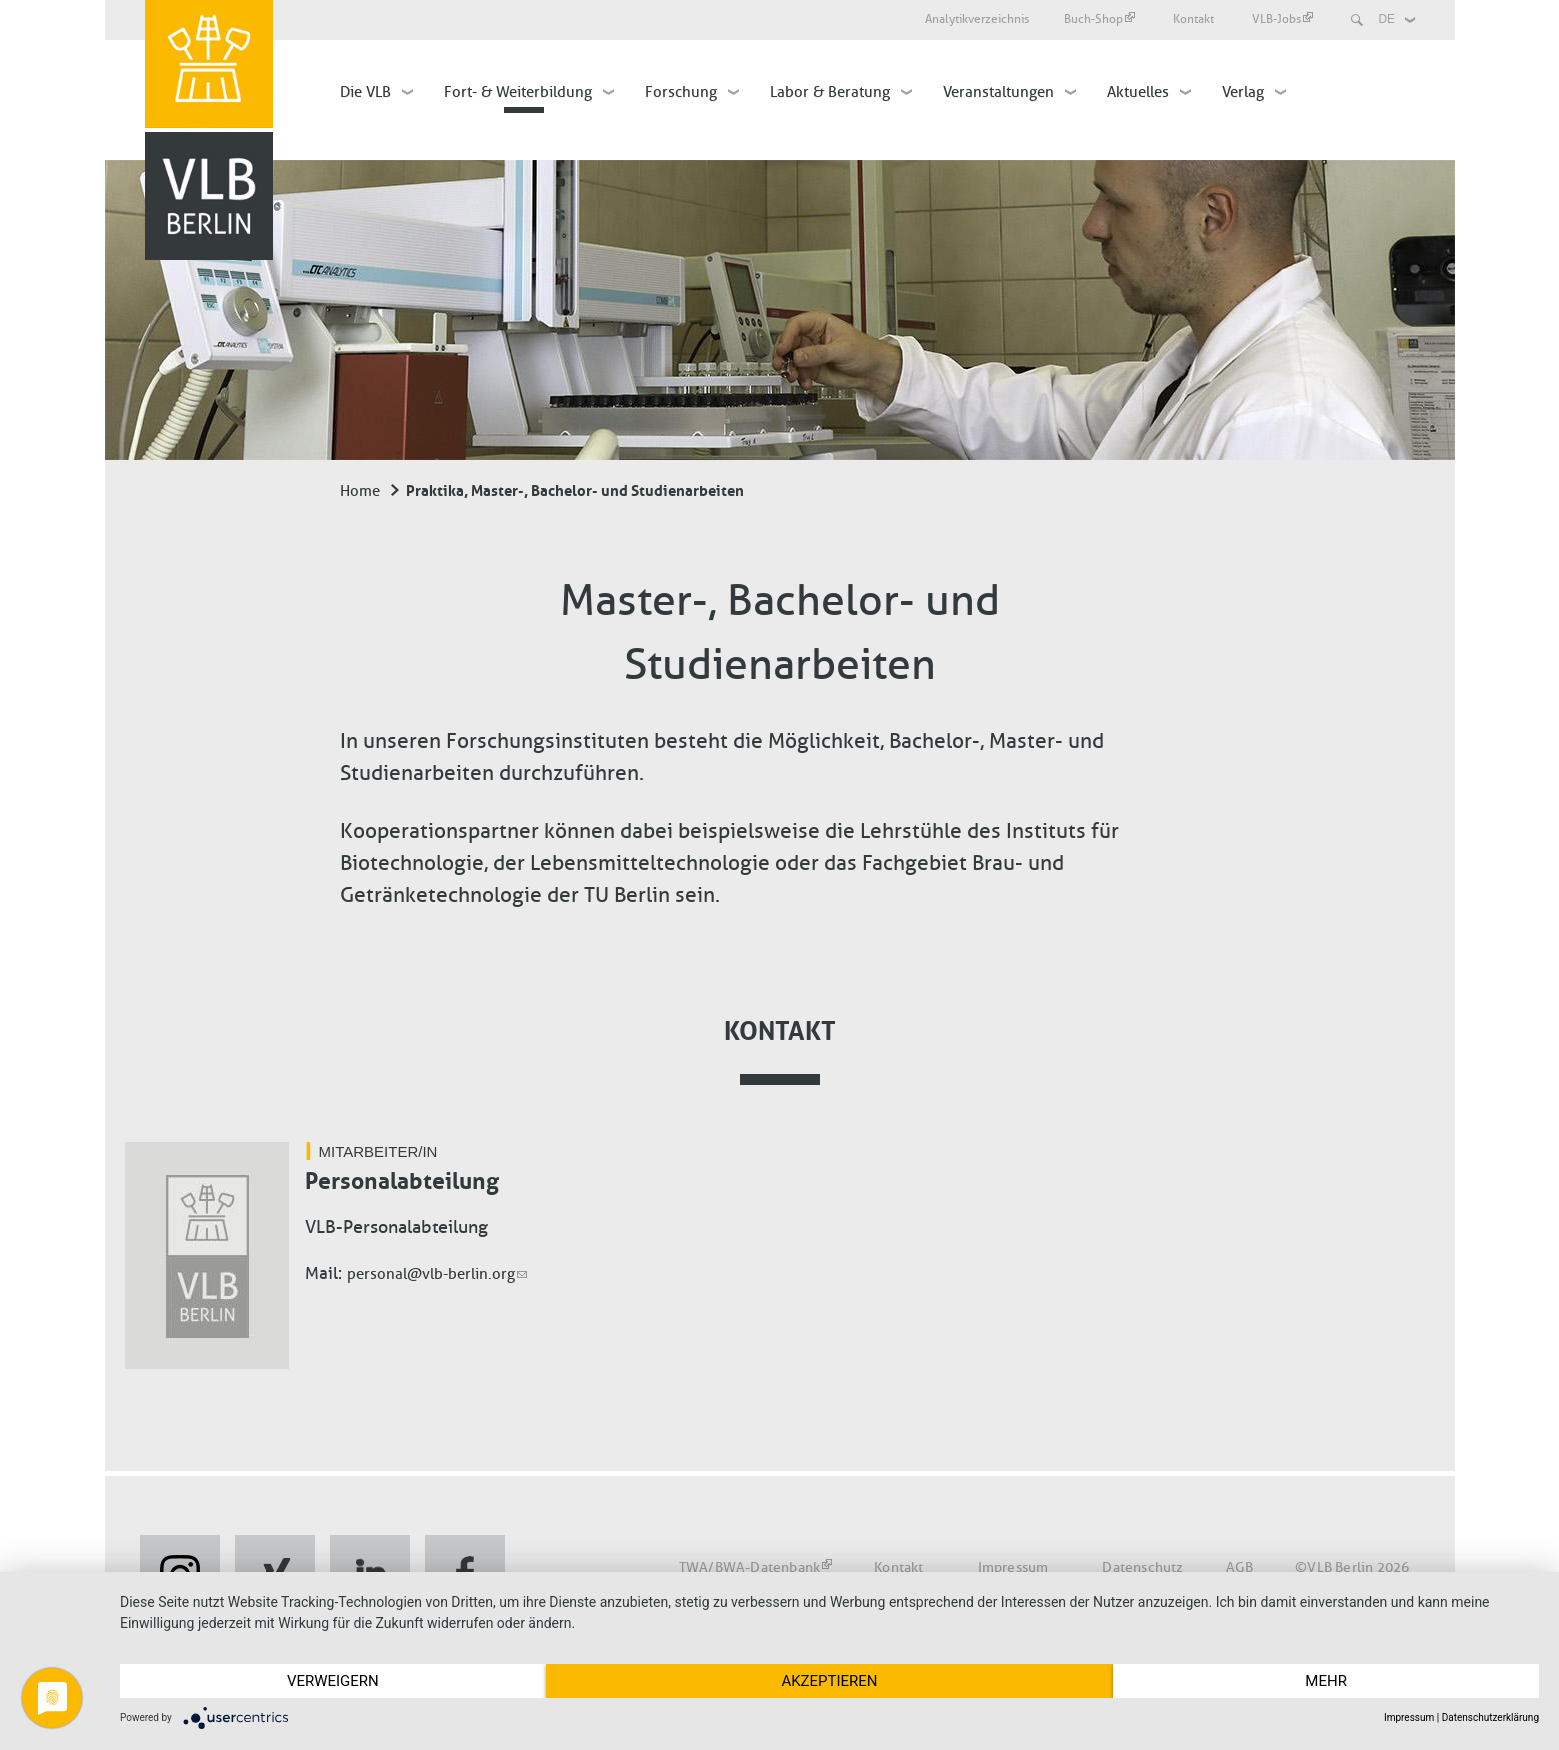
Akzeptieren (829, 1681)
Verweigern (333, 1681)
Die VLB (365, 92)
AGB (1240, 1567)
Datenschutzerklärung (1490, 1717)
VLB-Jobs (1282, 19)
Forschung (681, 92)
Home (360, 491)
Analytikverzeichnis (977, 19)
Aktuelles (1138, 92)
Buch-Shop (1099, 19)
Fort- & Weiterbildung (518, 92)
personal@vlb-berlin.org (437, 1274)
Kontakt (1195, 19)
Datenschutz (1142, 1567)
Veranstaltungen (998, 92)
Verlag (1243, 92)
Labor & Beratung (830, 92)
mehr (1326, 1681)
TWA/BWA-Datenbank (755, 1567)
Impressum (1013, 1567)
